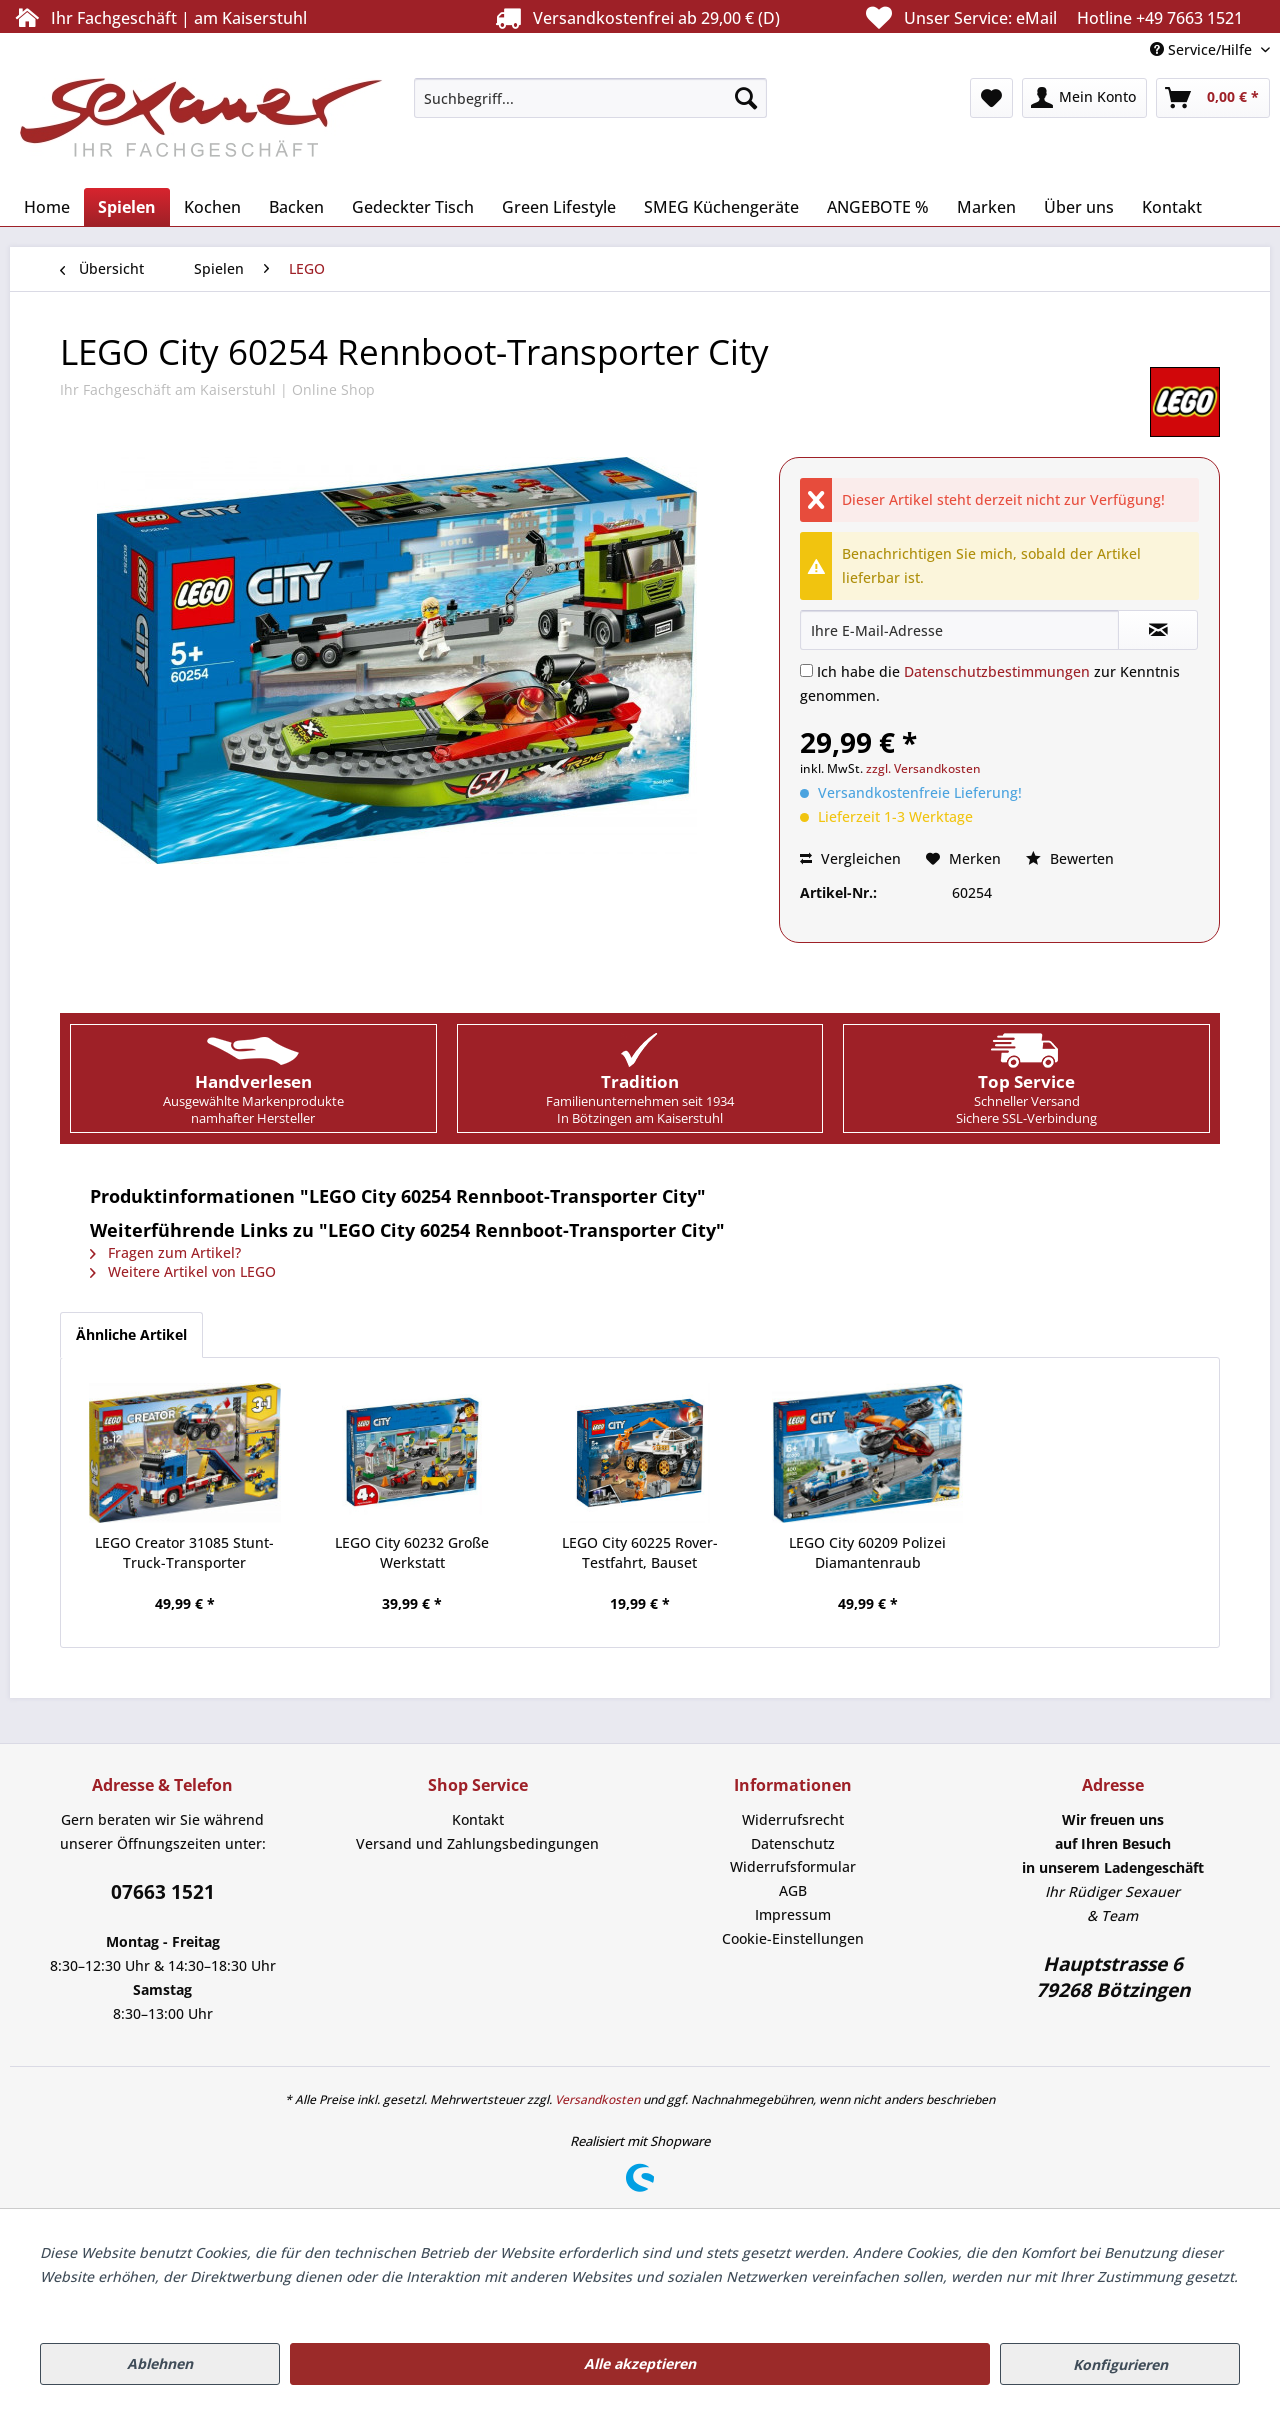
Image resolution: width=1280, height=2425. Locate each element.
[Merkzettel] (991, 98)
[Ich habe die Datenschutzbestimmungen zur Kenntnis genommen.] (806, 670)
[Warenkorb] (1213, 98)
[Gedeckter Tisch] (413, 207)
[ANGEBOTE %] (878, 207)
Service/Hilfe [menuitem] (1203, 49)
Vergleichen (850, 858)
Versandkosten (597, 2099)
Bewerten (1070, 858)
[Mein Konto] (1084, 98)
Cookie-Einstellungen (793, 1938)
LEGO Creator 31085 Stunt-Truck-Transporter (184, 1552)
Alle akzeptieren (640, 2363)
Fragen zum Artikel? (165, 1252)
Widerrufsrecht (793, 1819)
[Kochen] (212, 207)
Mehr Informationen (108, 2300)
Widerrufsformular (793, 1866)
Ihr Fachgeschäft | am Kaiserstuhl (158, 17)
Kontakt (478, 1819)
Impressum (793, 1914)
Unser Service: (1052, 17)
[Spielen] (127, 207)
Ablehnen (160, 2363)
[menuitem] (590, 98)
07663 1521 (163, 1892)
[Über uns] (1079, 207)
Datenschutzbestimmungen (997, 671)
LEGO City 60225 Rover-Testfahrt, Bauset (640, 1552)
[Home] (47, 207)
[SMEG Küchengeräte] (721, 207)
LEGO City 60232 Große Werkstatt (412, 1552)
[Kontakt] (1172, 207)
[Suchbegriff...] (590, 98)
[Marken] (986, 207)
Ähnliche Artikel (131, 1334)
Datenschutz (793, 1843)
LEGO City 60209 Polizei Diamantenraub (867, 1552)
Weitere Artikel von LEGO (183, 1271)
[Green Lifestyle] (559, 207)
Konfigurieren (1120, 2364)
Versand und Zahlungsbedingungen (477, 1843)
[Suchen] (746, 98)
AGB (793, 1890)
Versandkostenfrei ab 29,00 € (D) (635, 17)
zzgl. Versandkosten (923, 768)
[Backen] (296, 207)
